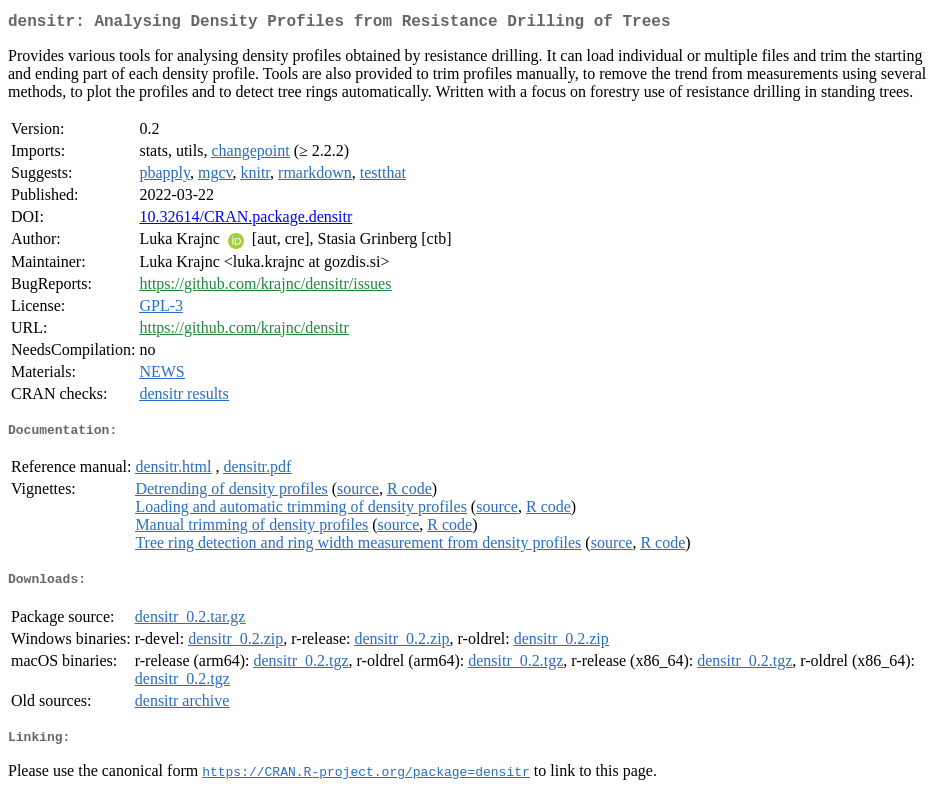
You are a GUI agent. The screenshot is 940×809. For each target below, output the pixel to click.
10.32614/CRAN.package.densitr (245, 220)
